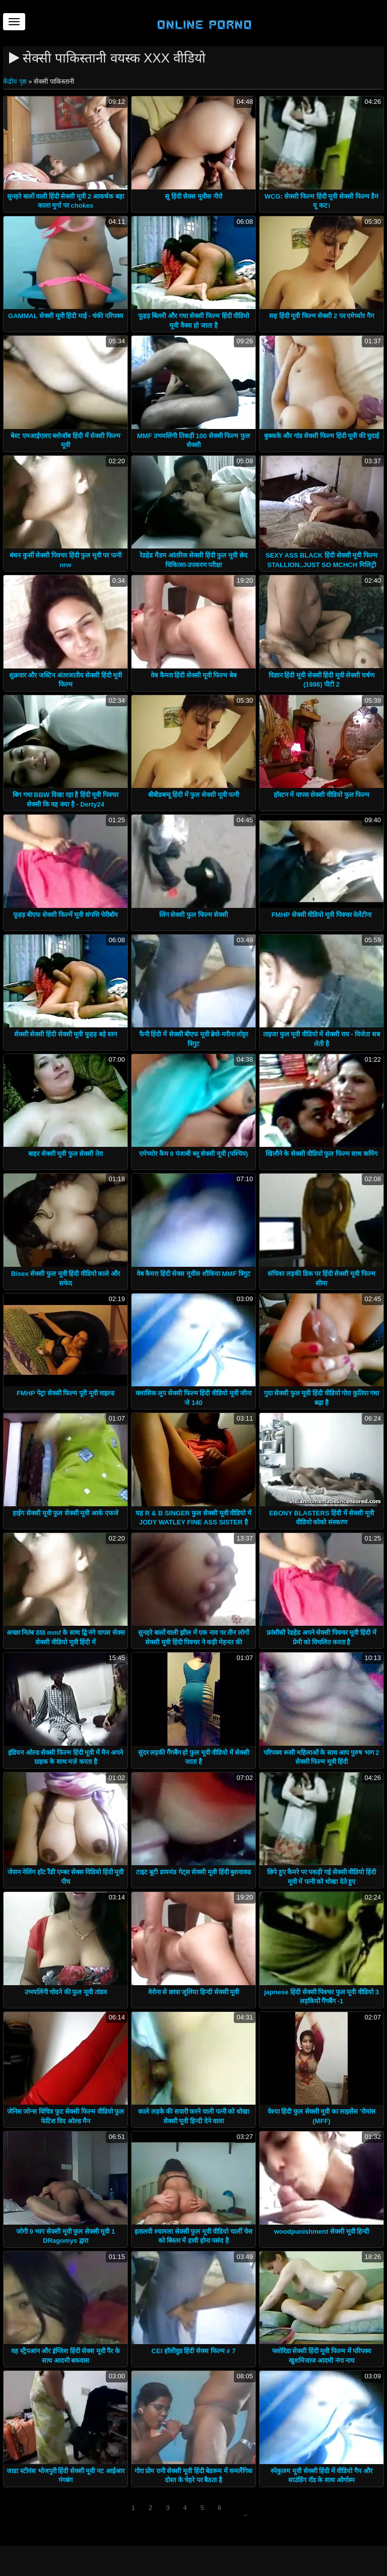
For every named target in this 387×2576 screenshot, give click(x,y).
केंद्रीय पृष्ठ (15, 81)
